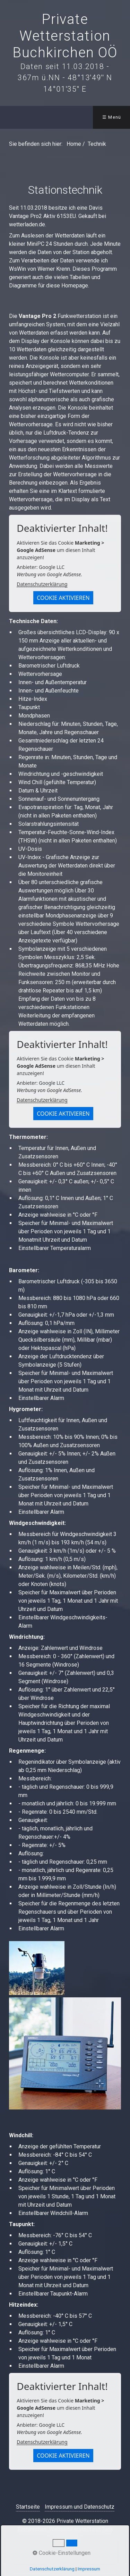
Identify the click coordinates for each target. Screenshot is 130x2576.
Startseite (28, 2506)
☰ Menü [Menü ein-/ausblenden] (111, 117)
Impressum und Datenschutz (79, 2506)
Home (74, 144)
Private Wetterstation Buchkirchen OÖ (64, 36)
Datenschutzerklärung (42, 584)
